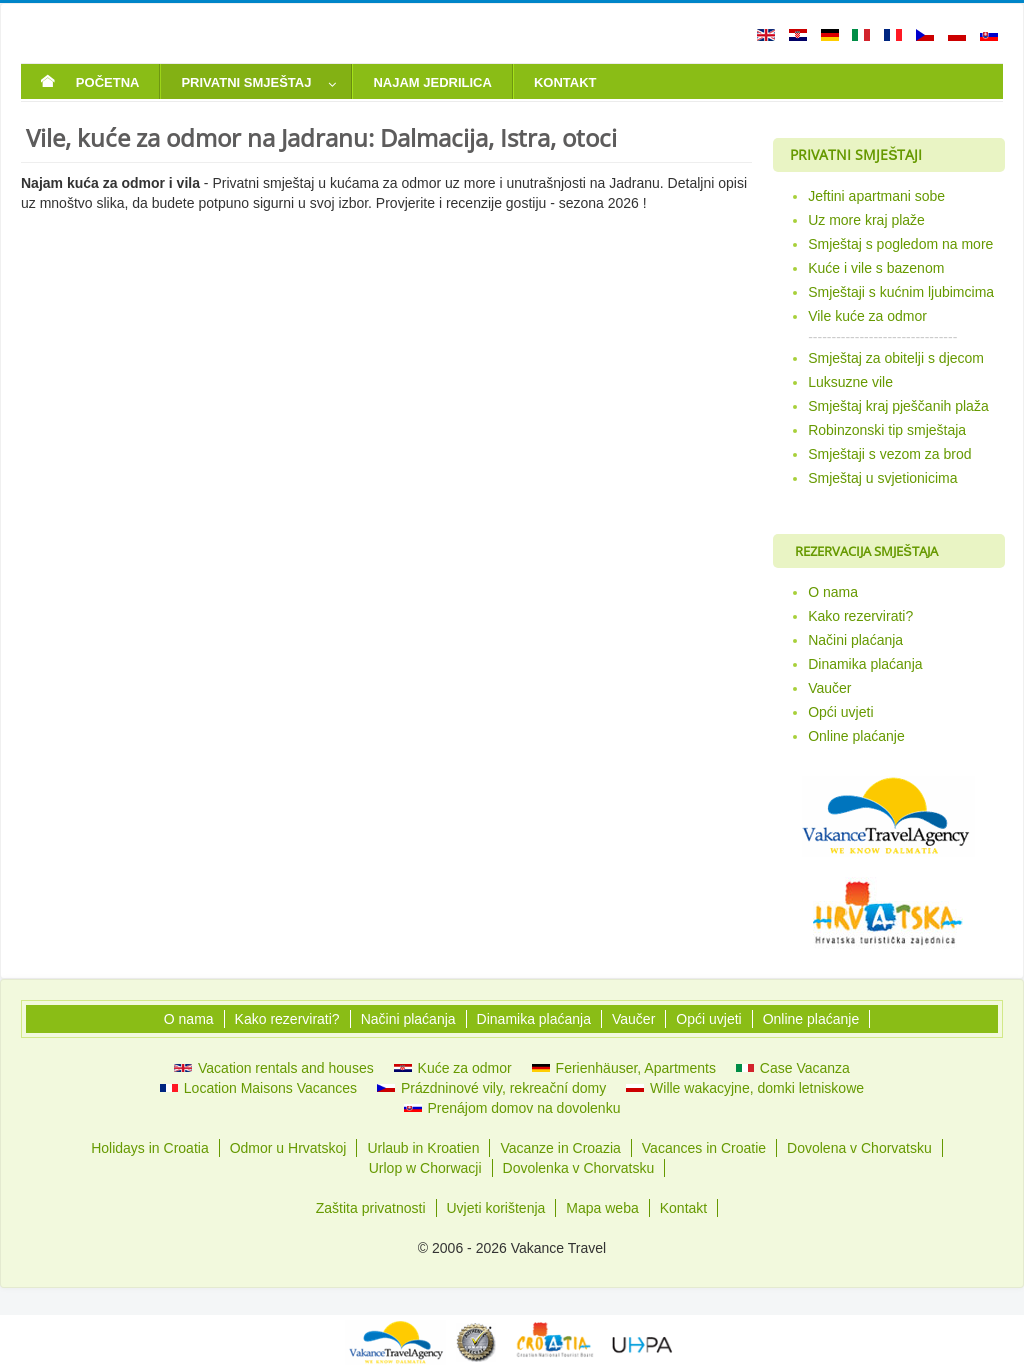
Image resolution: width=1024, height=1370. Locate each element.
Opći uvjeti (840, 712)
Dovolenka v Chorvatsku (579, 1168)
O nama (833, 592)
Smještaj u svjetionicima (882, 478)
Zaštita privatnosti (371, 1208)
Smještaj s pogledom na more (900, 244)
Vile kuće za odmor (867, 316)
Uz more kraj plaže (866, 220)
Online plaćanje (856, 736)
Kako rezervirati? (860, 616)
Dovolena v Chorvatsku (859, 1148)
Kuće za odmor (453, 1068)
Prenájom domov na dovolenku (512, 1108)
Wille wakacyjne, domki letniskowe (745, 1088)
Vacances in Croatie (704, 1148)
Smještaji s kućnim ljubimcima (901, 292)
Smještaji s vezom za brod (889, 454)
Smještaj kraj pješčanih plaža (898, 406)
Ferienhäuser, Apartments (624, 1068)
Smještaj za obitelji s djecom (896, 358)
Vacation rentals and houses (274, 1068)
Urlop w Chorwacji (425, 1168)
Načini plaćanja (855, 640)
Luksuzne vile (850, 382)
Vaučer (829, 688)
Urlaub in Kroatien (423, 1148)
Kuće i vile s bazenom (876, 268)
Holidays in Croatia (150, 1148)
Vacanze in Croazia (560, 1148)
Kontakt (683, 1208)
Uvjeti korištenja (496, 1208)
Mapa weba (602, 1208)
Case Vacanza (793, 1068)
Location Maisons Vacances (258, 1088)
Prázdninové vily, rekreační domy (491, 1088)
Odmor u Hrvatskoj (288, 1148)
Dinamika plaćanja (865, 664)
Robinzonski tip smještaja (887, 430)
